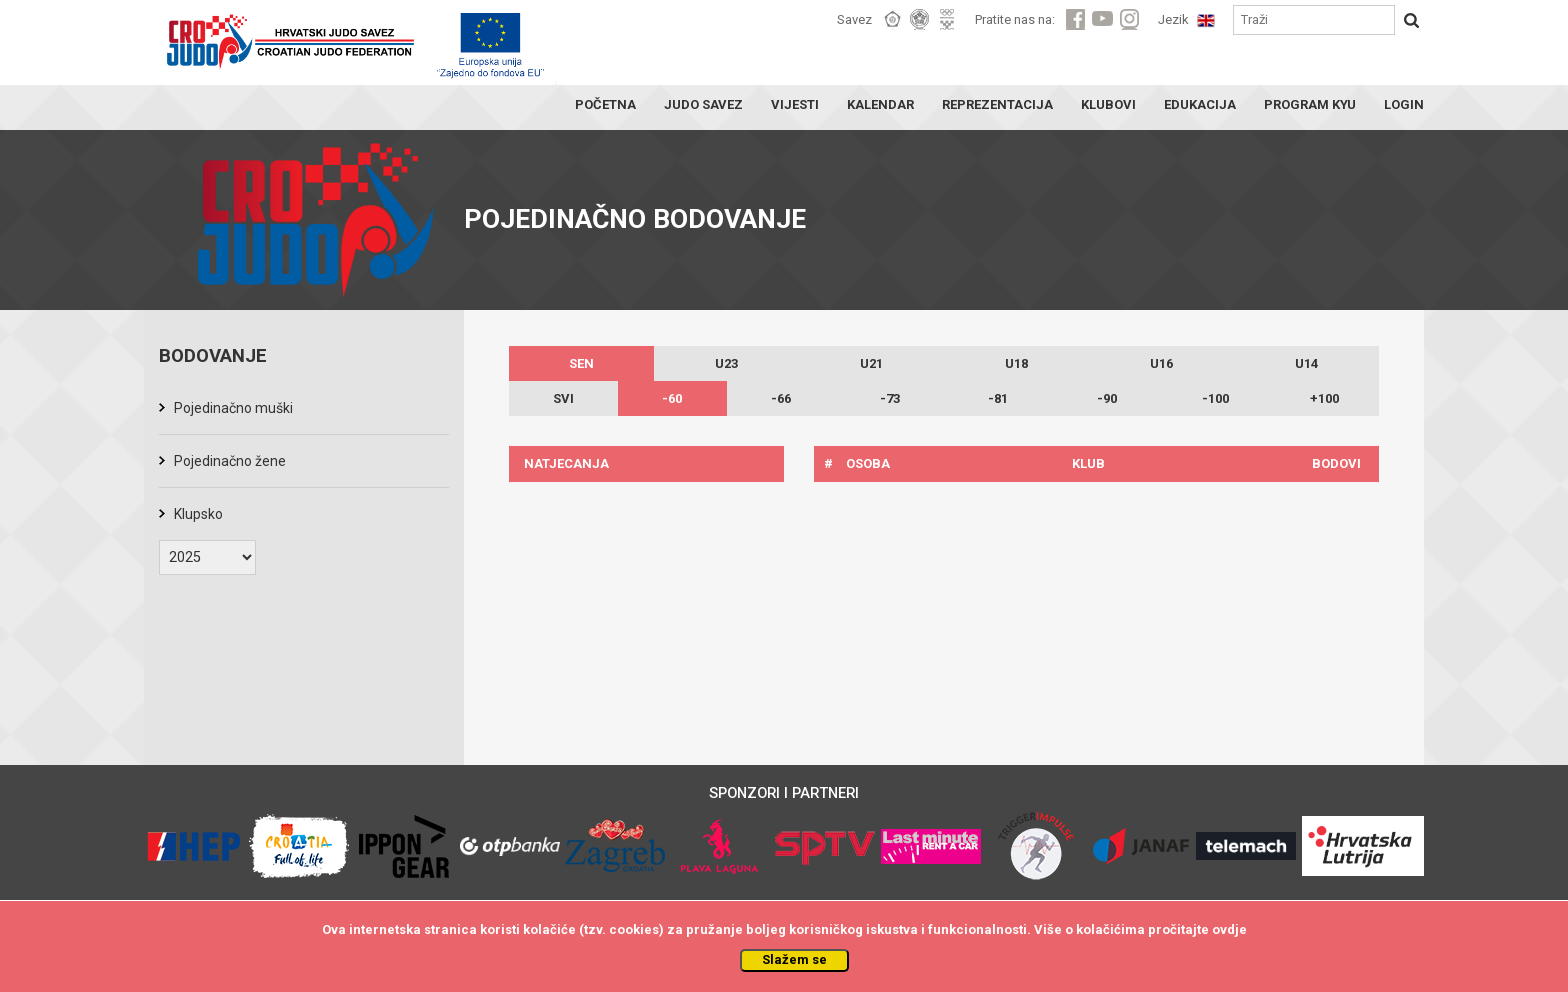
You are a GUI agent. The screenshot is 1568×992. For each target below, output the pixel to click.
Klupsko (198, 514)
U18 (1016, 363)
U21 (871, 363)
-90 (1107, 398)
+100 (1324, 398)
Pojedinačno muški (233, 408)
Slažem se (794, 959)
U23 (726, 363)
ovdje (1229, 929)
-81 (998, 398)
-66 (781, 398)
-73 (890, 398)
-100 (1215, 398)
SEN (581, 363)
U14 (1306, 363)
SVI (563, 398)
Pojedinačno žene (230, 461)
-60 (672, 398)
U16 (1161, 363)
